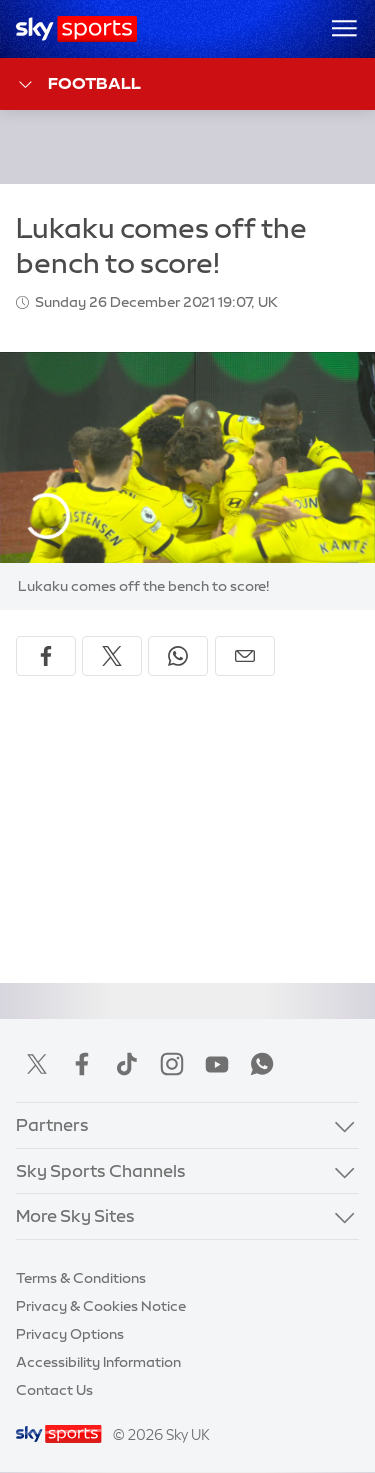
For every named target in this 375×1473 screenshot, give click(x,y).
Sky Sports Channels (101, 1170)
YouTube (217, 1064)
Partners (52, 1124)
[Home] (76, 29)
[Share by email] (245, 656)
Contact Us (54, 1390)
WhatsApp (262, 1064)
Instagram (172, 1064)
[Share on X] (112, 656)
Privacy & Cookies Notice (101, 1306)
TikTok (127, 1064)
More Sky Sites (75, 1215)
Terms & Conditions (81, 1278)
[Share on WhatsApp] (178, 656)
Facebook (82, 1064)
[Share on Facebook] (46, 656)
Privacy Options (70, 1334)
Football (78, 84)
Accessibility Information (98, 1362)
